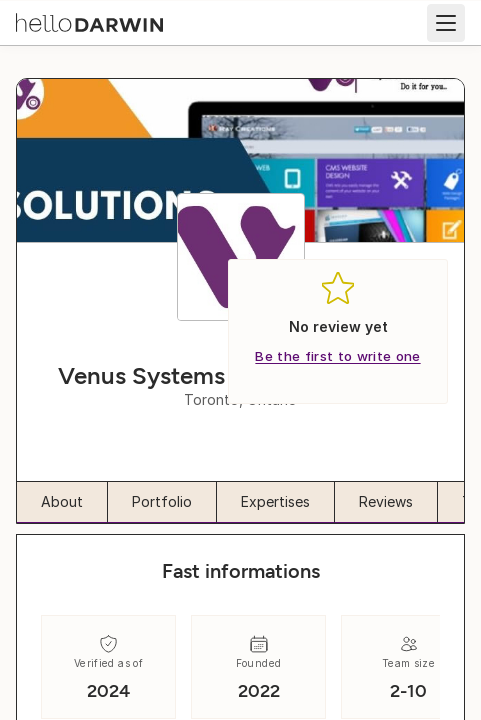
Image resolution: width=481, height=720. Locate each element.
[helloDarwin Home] (89, 21)
